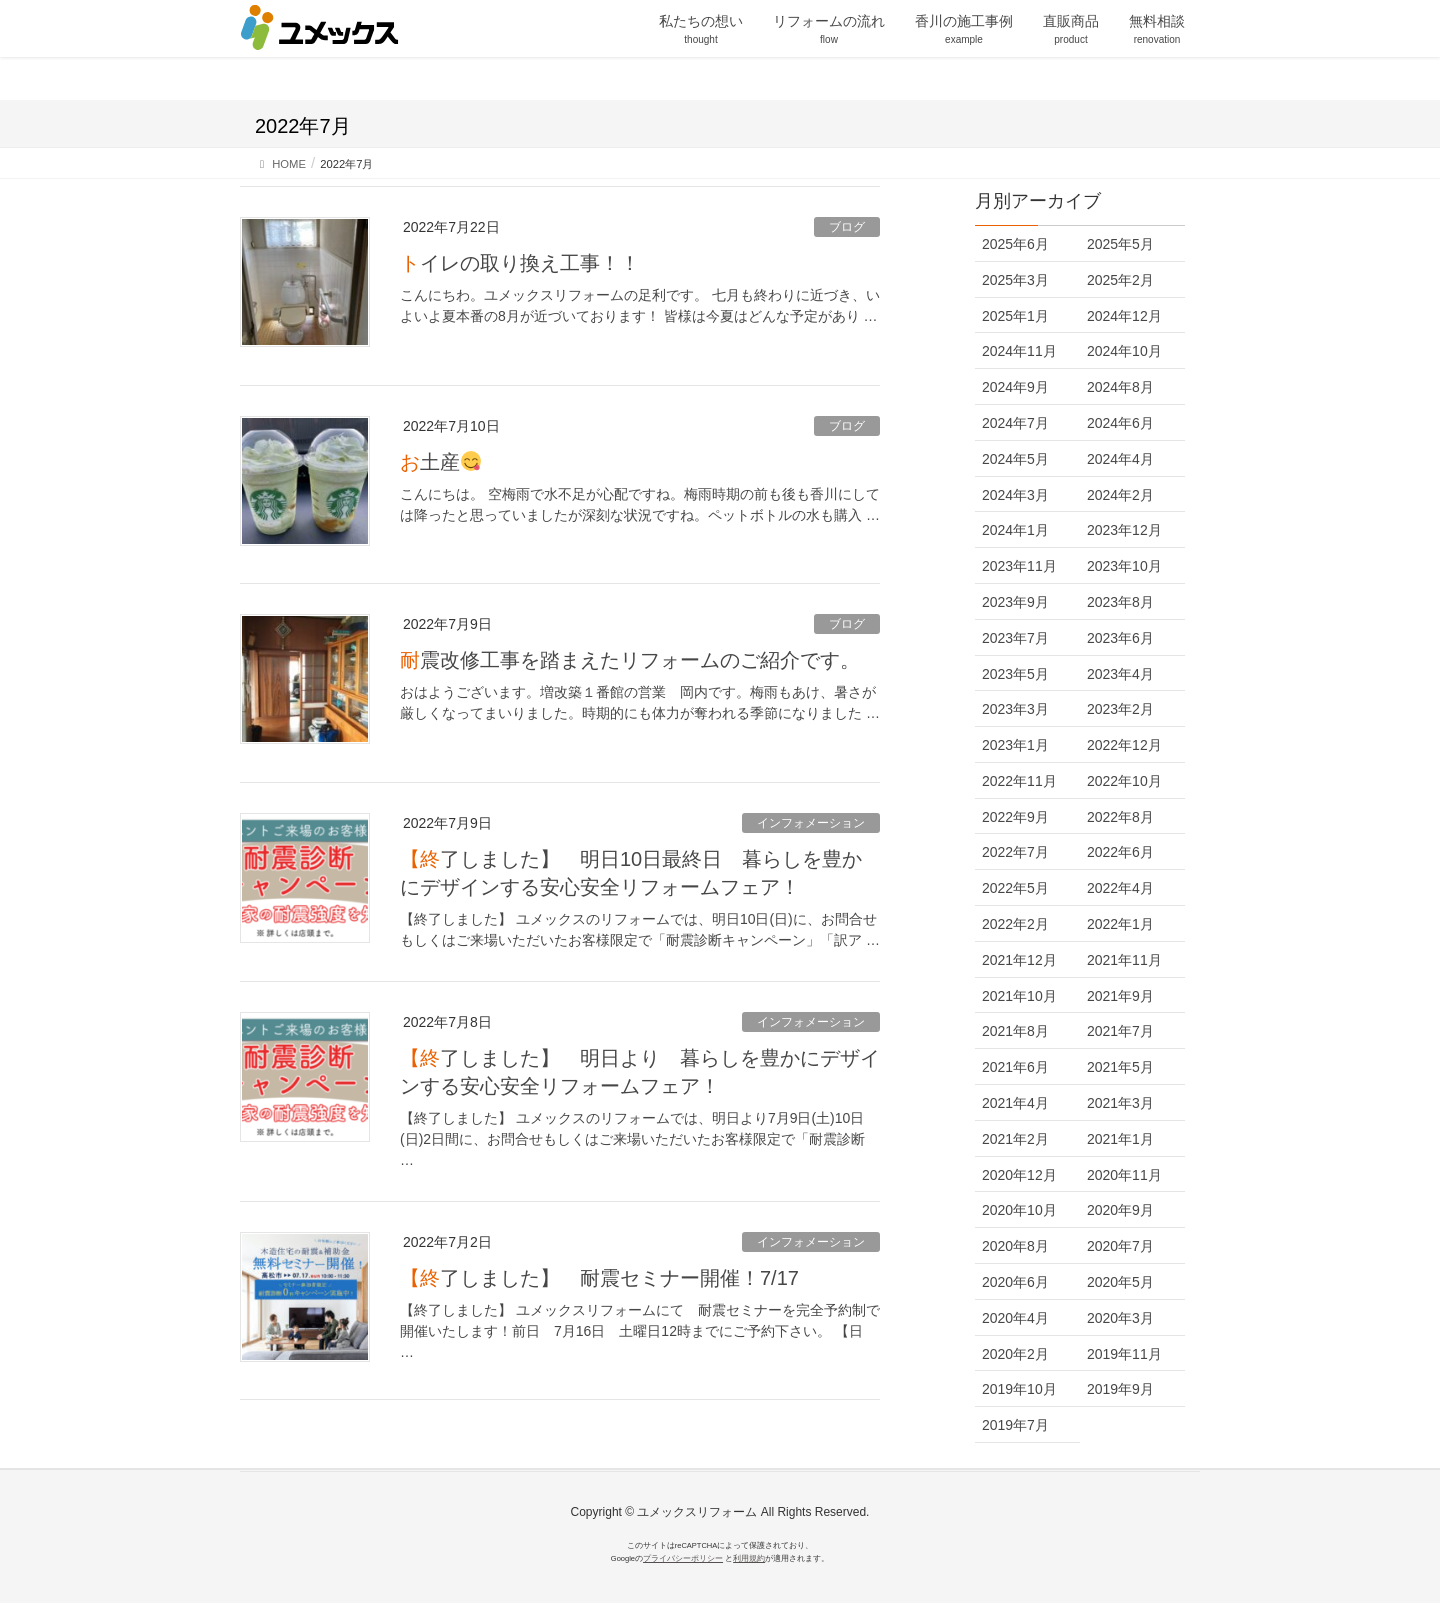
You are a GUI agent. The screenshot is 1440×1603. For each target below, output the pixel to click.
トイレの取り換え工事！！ (520, 263)
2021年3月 (1120, 1103)
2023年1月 (1015, 745)
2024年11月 (1019, 351)
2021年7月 (1120, 1031)
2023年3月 (1015, 709)
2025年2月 (1120, 280)
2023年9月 (1015, 602)
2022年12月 (1124, 745)
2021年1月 (1120, 1139)
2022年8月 (1120, 817)
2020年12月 (1019, 1175)
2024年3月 (1015, 495)
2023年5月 (1015, 674)
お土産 (440, 462)
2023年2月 (1120, 709)
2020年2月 (1015, 1354)
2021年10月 (1019, 996)
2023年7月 (1015, 638)
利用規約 (749, 1558)
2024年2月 (1120, 495)
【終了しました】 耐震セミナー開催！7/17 (599, 1278)
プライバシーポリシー (683, 1558)
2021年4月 (1015, 1103)
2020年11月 (1124, 1175)
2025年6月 (1015, 244)
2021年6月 (1015, 1067)
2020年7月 (1120, 1246)
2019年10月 (1019, 1389)
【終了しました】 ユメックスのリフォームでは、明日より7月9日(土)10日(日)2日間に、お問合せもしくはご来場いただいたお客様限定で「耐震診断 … (632, 1139)
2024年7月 (1015, 423)
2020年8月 (1015, 1246)
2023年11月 (1019, 566)
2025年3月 (1015, 280)
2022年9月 (1015, 817)
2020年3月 (1120, 1318)
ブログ (847, 227)
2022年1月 (1120, 924)
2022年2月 (1015, 924)
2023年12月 (1124, 530)
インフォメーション (811, 823)
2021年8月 (1015, 1031)
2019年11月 (1124, 1354)
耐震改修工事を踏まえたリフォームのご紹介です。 (630, 660)
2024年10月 (1124, 351)
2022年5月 (1015, 888)
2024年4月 (1120, 459)
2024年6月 (1120, 423)
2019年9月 (1120, 1389)
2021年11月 (1124, 960)
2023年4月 (1120, 674)
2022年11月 (1019, 781)
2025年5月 (1120, 244)
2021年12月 (1019, 960)
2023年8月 (1120, 602)
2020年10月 (1019, 1210)
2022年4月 (1120, 888)
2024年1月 (1015, 530)
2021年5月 (1120, 1067)
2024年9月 (1015, 387)
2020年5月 (1120, 1282)
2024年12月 (1124, 316)
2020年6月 (1015, 1282)
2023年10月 (1124, 566)
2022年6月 (1120, 852)
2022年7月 (1015, 852)
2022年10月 (1124, 781)
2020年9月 (1120, 1210)
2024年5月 (1015, 459)
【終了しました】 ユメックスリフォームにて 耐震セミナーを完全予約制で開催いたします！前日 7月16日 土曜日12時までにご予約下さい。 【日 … (640, 1331)
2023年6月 (1120, 638)
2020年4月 (1015, 1318)
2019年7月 (1015, 1425)
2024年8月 (1120, 387)
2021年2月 (1015, 1139)
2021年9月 (1120, 996)
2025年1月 (1015, 316)
